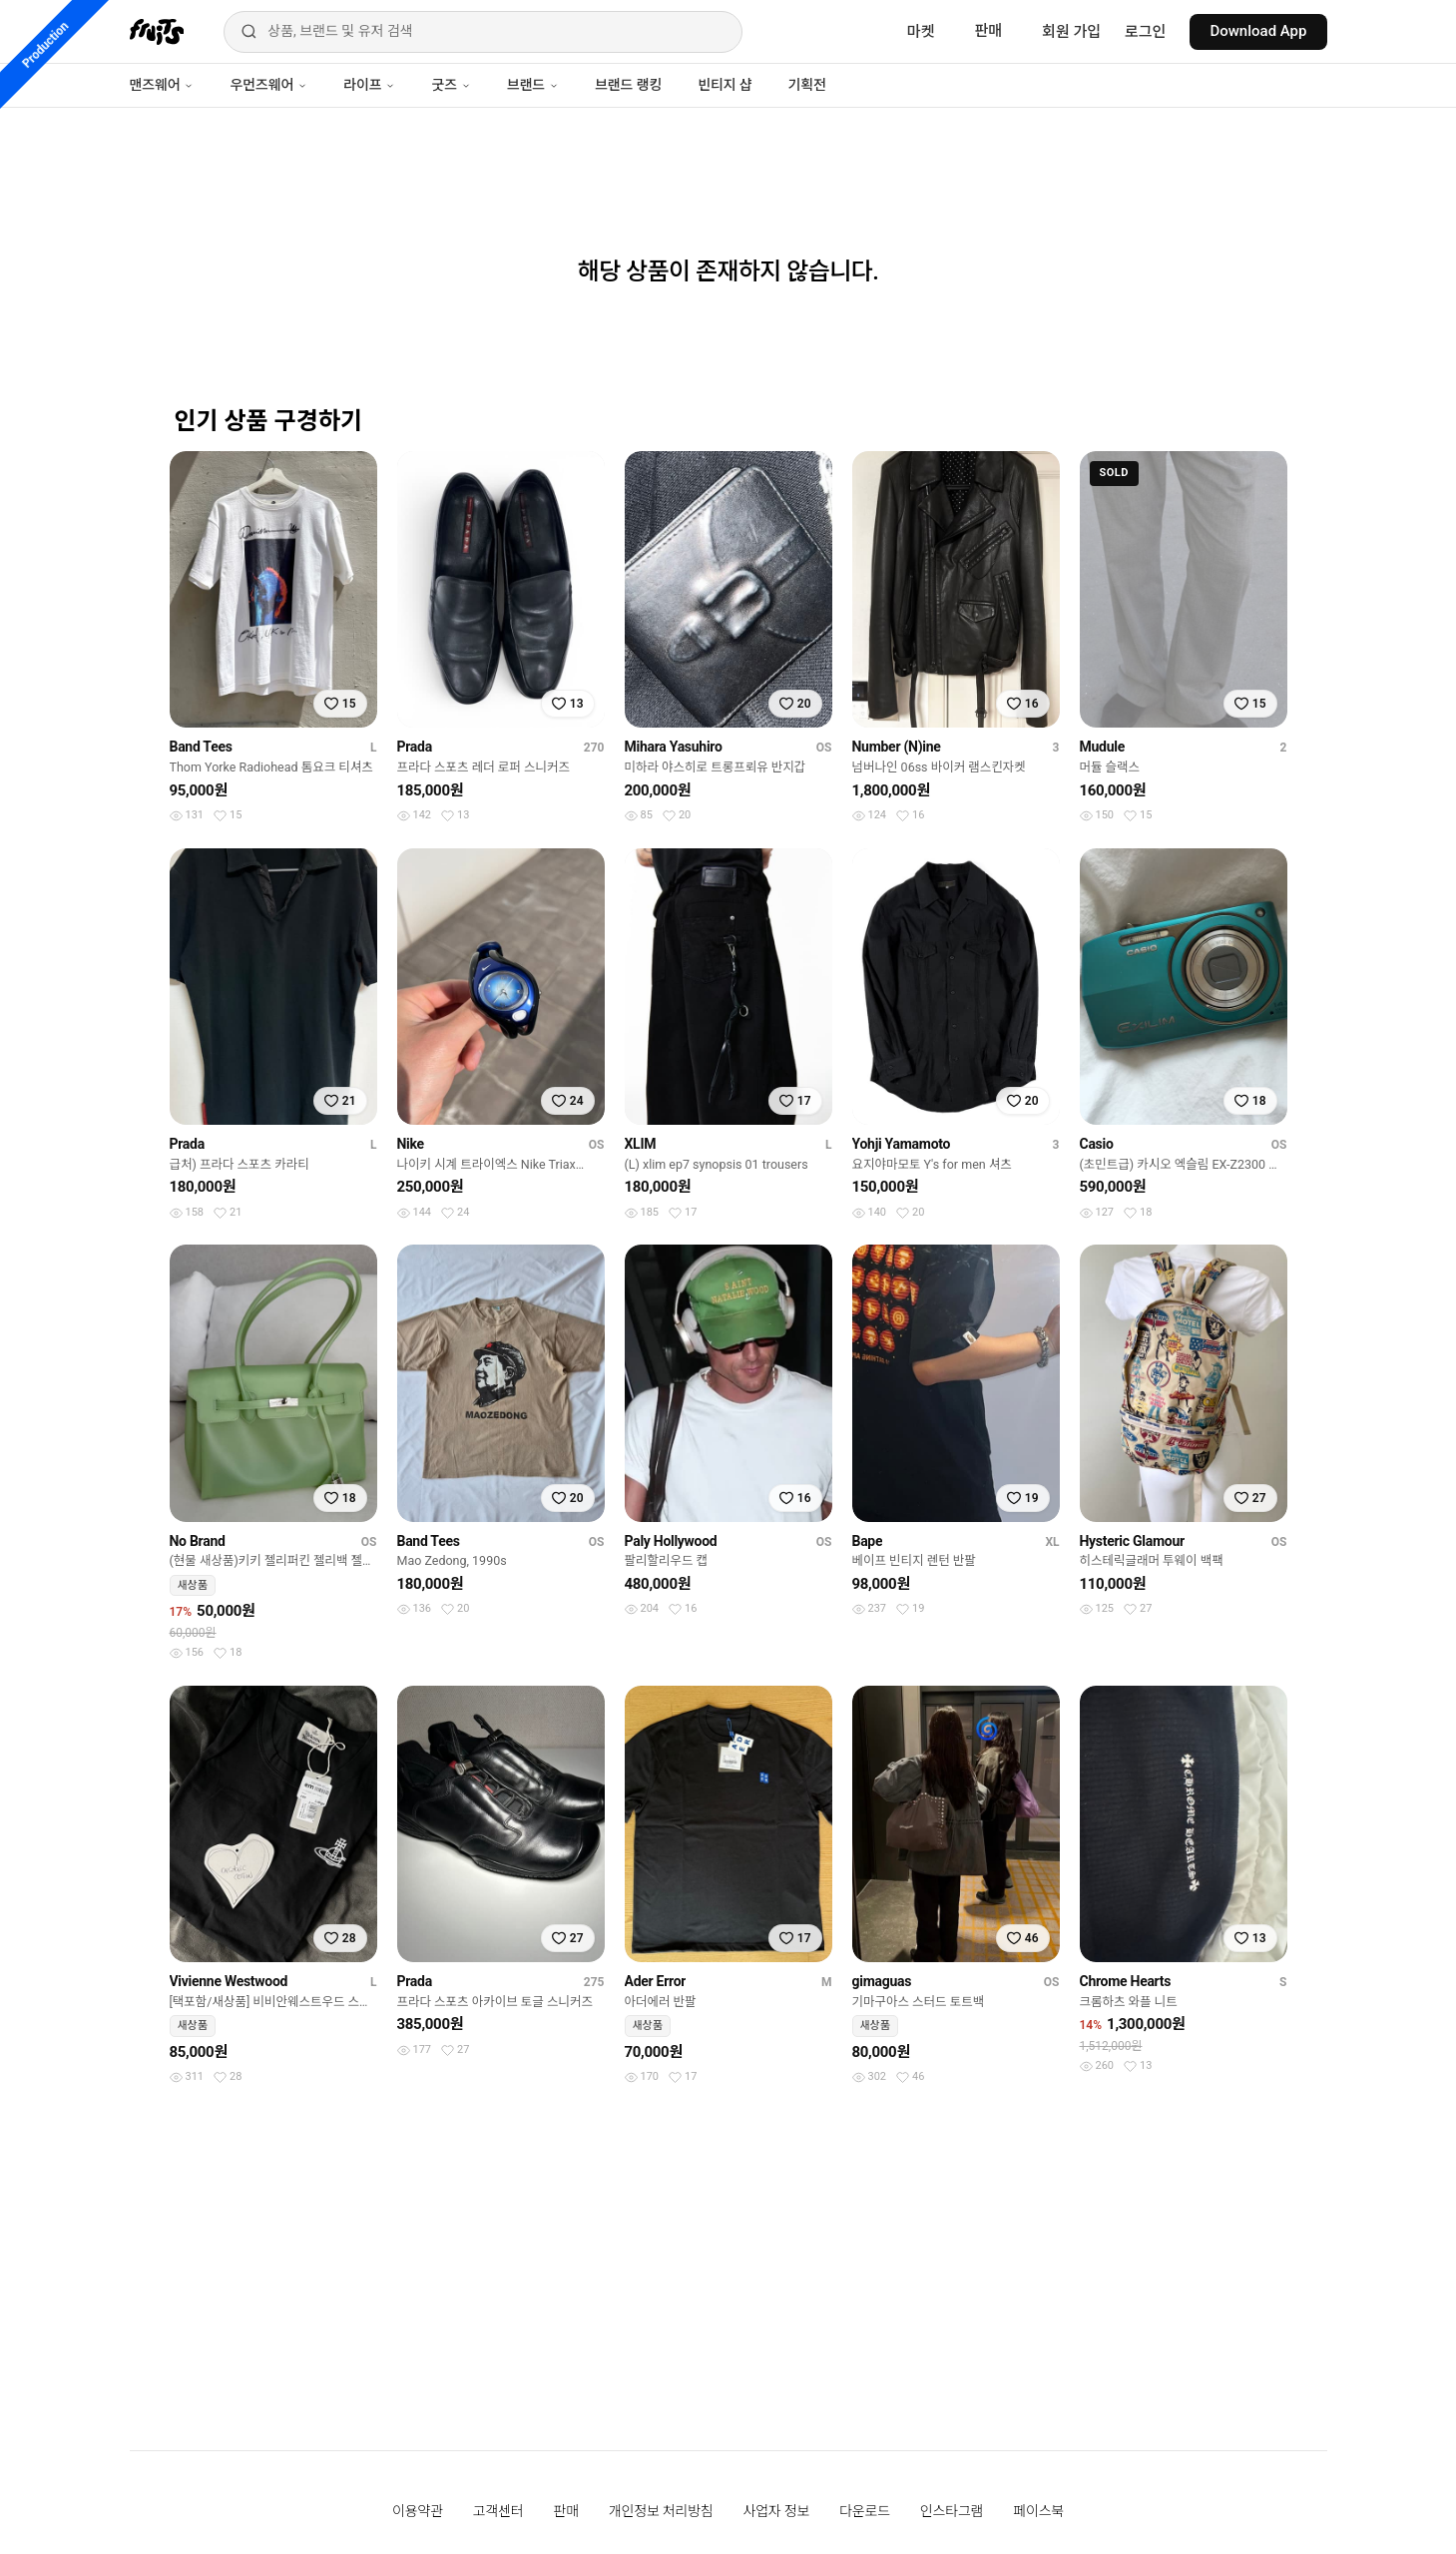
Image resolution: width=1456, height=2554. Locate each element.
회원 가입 (1071, 32)
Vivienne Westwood (229, 1981)
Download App (1258, 31)
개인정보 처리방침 (661, 2511)
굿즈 (450, 85)
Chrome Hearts (1126, 1981)
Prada (414, 747)
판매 (988, 31)
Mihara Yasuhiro (674, 747)
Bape (867, 1541)
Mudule (1102, 747)
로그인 (1145, 32)
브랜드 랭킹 (628, 85)
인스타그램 (951, 2511)
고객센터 (498, 2511)
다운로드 (864, 2511)
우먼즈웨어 (268, 85)
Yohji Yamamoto (901, 1144)
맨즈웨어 (162, 85)
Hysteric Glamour (1132, 1541)
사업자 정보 (776, 2511)
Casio (1097, 1144)
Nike (410, 1144)
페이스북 (1038, 2511)
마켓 (921, 32)
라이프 (369, 85)
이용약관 (417, 2511)
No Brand (198, 1541)
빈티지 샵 (724, 85)
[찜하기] (340, 704)
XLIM (641, 1144)
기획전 (806, 85)
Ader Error (656, 1981)
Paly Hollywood (671, 1541)
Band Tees (201, 747)
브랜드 (533, 85)
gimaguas (882, 1981)
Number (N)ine (896, 747)
